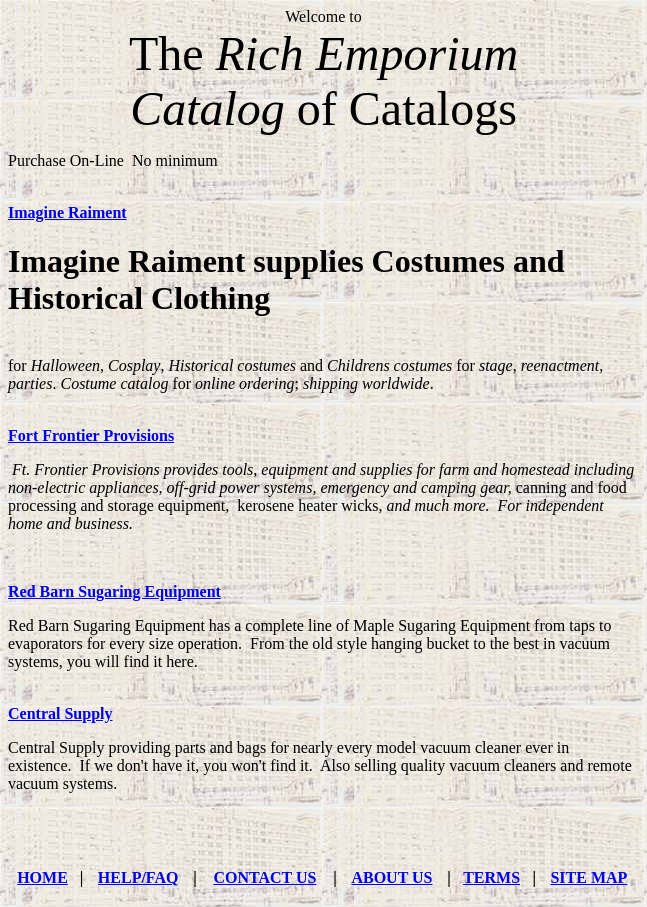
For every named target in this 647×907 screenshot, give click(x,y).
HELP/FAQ (138, 877)
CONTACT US (264, 877)
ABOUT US (391, 877)
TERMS (491, 877)
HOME (42, 877)
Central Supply (60, 713)
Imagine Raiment (67, 212)
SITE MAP (588, 877)
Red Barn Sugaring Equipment (114, 591)
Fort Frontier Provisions (91, 435)
